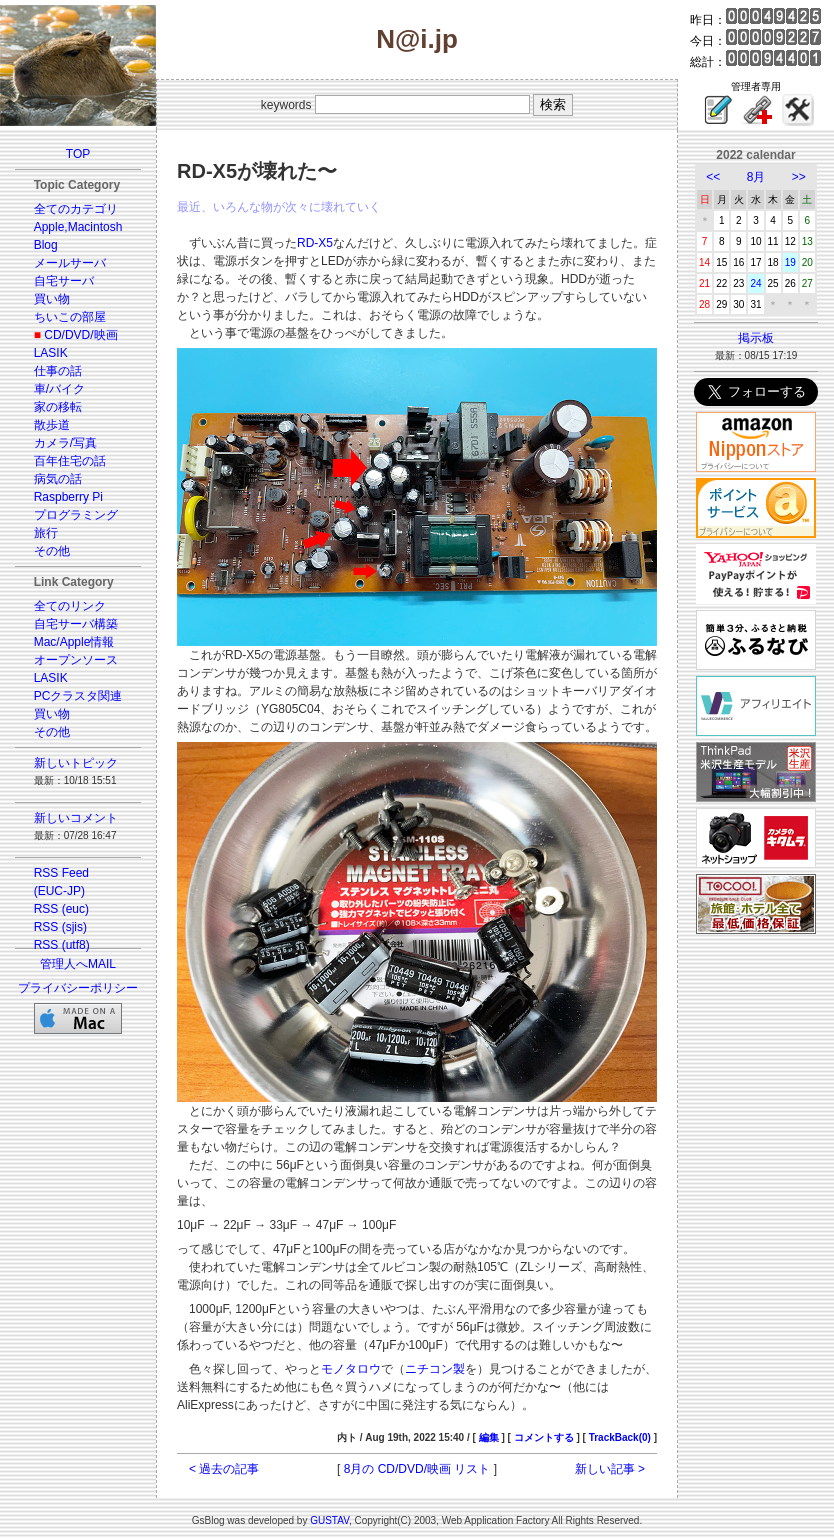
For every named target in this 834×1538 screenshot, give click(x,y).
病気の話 (58, 479)
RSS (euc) (61, 909)
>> (799, 177)
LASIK (51, 353)
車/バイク (59, 389)
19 (790, 262)
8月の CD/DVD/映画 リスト (417, 1469)
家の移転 (58, 407)
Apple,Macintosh (78, 227)
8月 (756, 177)
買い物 (52, 299)
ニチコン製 (435, 1369)
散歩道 (52, 425)
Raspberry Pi (68, 497)
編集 (489, 1437)
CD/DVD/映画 (80, 335)
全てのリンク (70, 606)
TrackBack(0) (620, 1437)
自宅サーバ (64, 281)
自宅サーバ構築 (76, 624)
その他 (52, 551)
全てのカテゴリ (76, 209)
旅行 (46, 533)
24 (755, 283)
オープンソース (76, 660)
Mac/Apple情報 (74, 642)
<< (713, 177)
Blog (46, 245)
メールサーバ (70, 263)
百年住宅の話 (70, 461)
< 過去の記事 (224, 1469)
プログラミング (76, 515)
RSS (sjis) (60, 927)
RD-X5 (315, 243)
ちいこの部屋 (70, 317)
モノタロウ (351, 1369)
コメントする (544, 1437)
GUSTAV (329, 1520)
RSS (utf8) (62, 945)
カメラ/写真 (65, 443)
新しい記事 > (610, 1469)
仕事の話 (58, 371)
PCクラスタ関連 (78, 696)
